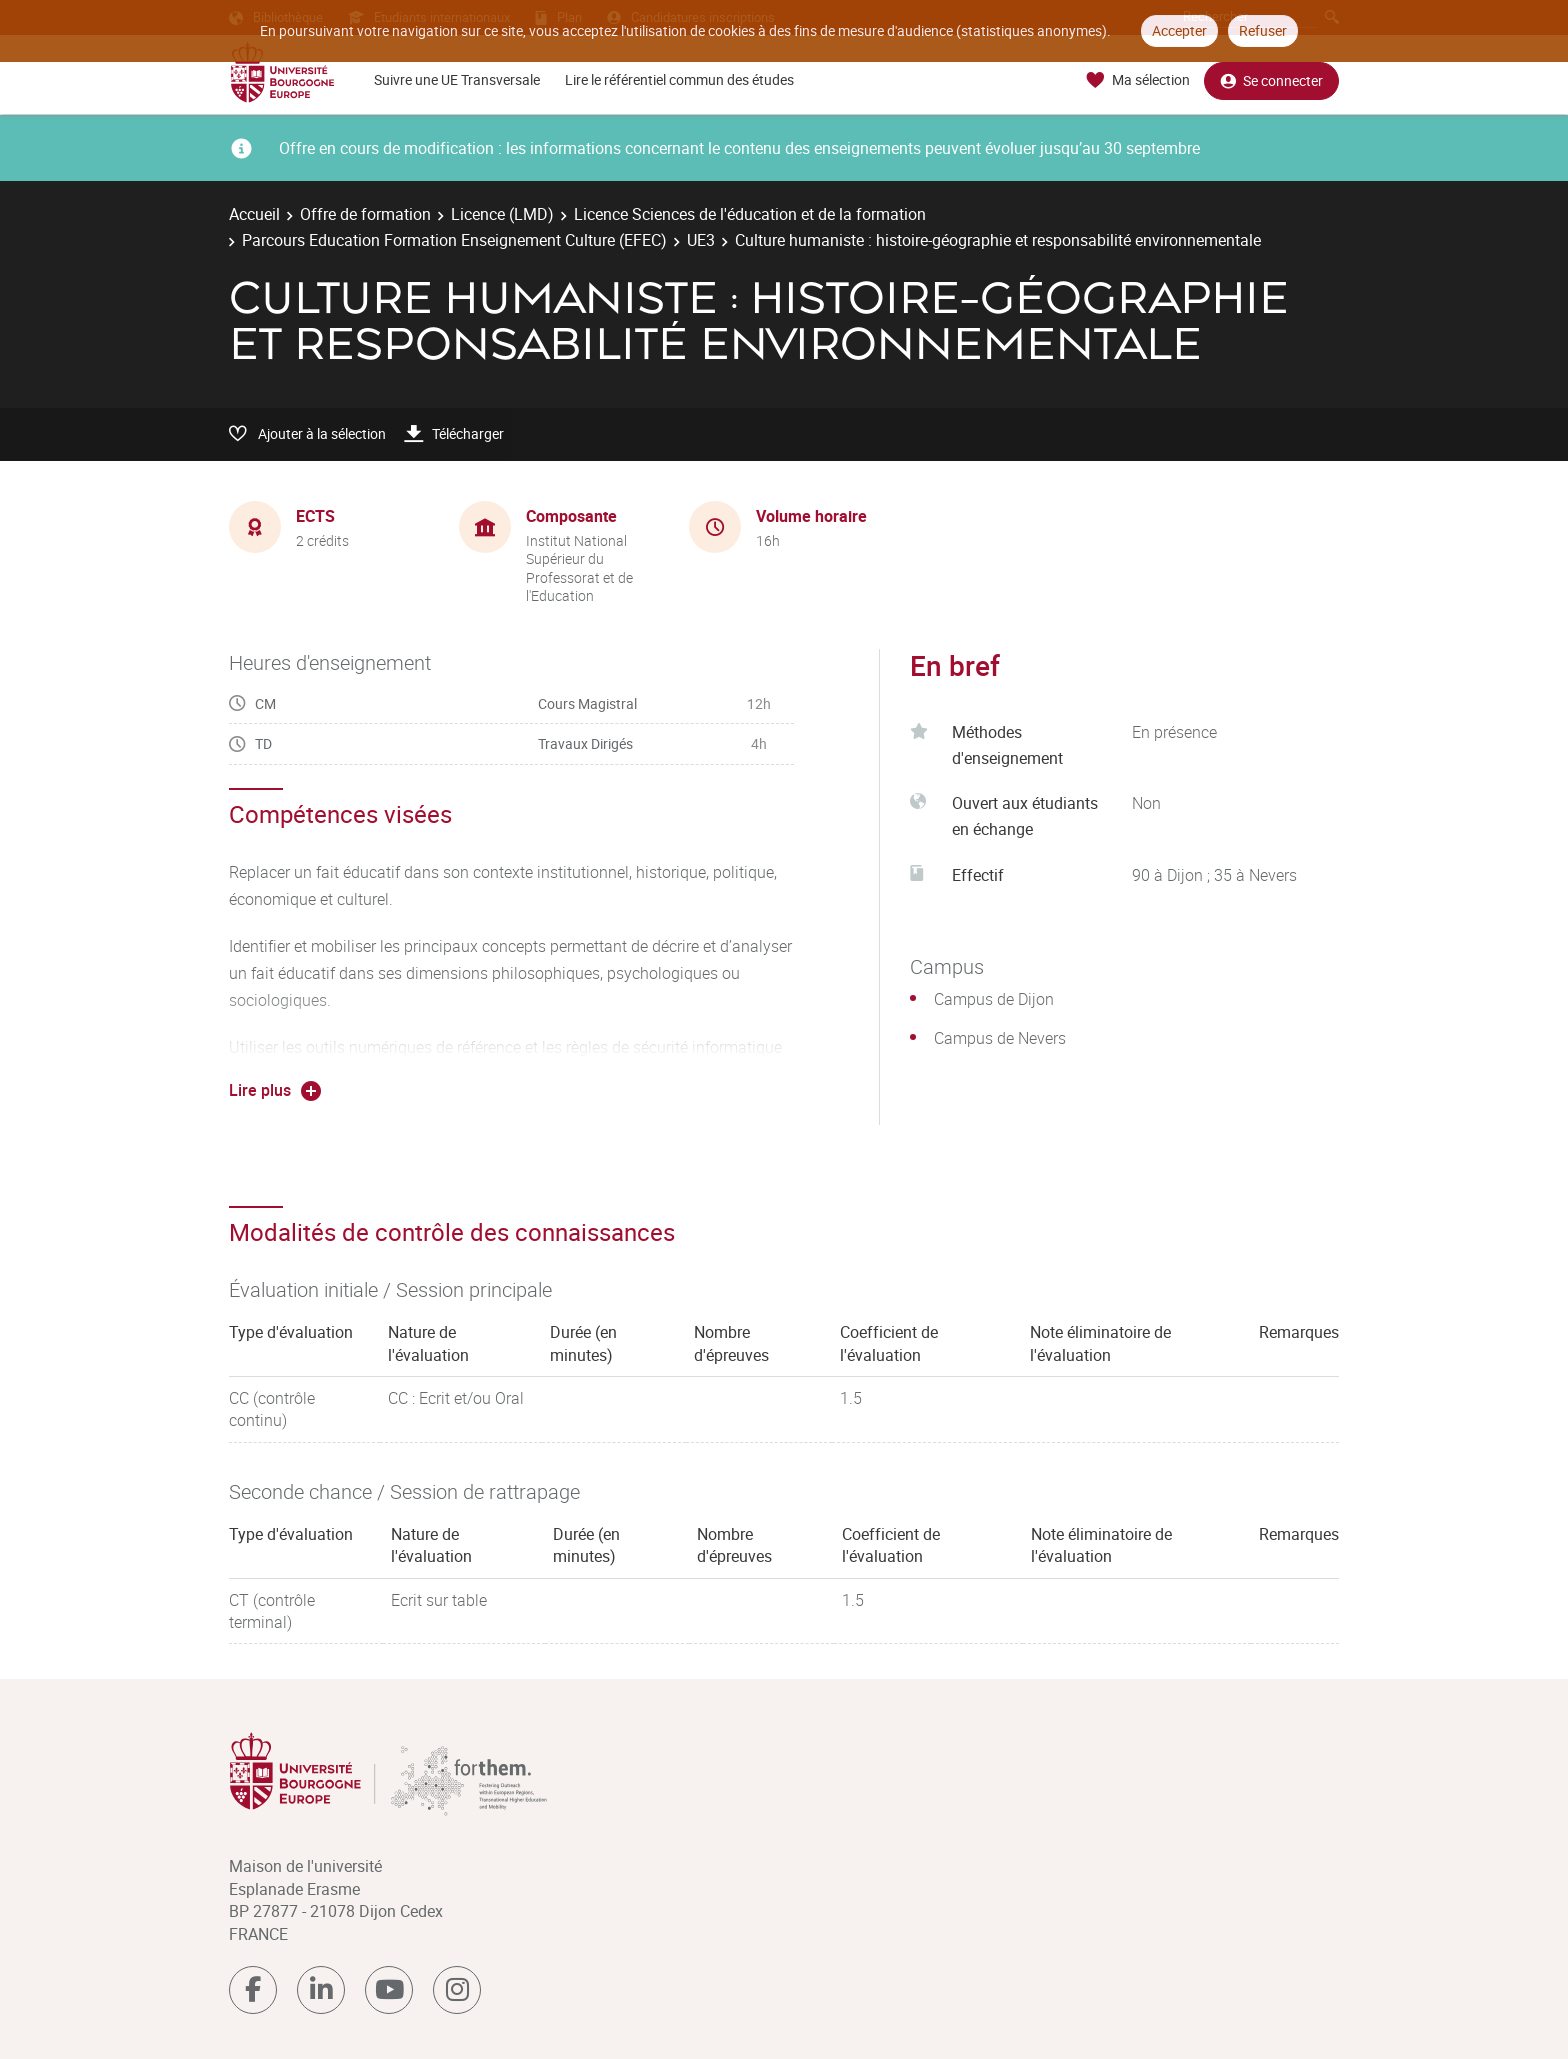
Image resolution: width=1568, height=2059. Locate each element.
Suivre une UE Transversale (457, 79)
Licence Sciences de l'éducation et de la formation (750, 214)
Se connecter (1271, 80)
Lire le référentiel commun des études (679, 79)
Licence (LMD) (502, 214)
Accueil (254, 214)
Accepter (1179, 30)
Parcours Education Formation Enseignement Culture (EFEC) (454, 240)
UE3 (701, 240)
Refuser (1263, 30)
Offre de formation (365, 214)
